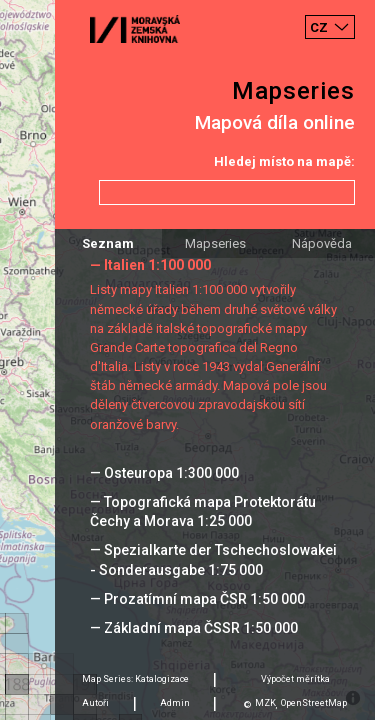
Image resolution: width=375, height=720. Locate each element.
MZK (265, 703)
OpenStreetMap (314, 703)
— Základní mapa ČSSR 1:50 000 (194, 628)
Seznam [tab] (108, 243)
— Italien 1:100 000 (150, 265)
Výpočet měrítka (295, 679)
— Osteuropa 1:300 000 (164, 473)
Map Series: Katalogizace (135, 679)
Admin (175, 703)
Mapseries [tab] (215, 243)
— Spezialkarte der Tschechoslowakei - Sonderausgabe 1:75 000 (213, 559)
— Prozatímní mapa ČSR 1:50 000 (197, 599)
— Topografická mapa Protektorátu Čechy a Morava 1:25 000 (203, 511)
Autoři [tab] (95, 703)
